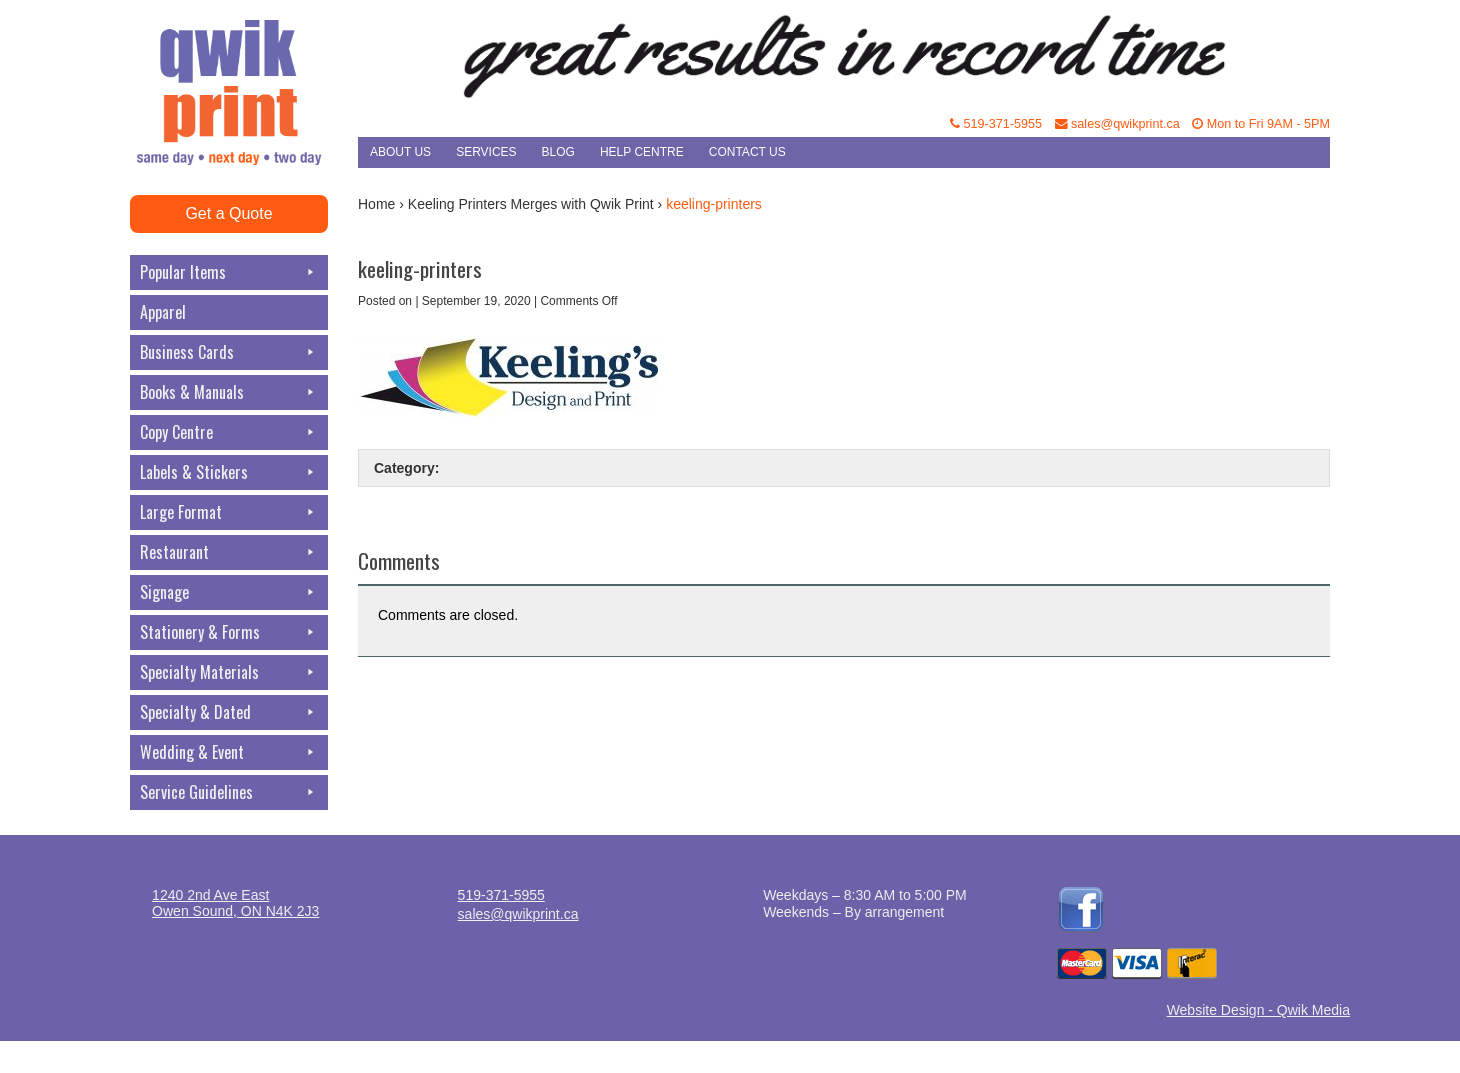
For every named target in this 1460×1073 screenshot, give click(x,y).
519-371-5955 (996, 124)
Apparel (163, 312)
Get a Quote (228, 213)
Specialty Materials (229, 672)
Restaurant (229, 552)
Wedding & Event (229, 752)
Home (376, 204)
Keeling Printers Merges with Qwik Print (531, 204)
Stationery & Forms (229, 632)
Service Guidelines (229, 792)
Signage (229, 592)
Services (486, 152)
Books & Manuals (229, 392)
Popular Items (229, 272)
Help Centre (642, 152)
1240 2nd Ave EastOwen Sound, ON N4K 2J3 (235, 903)
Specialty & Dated (229, 712)
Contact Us (747, 152)
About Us (400, 152)
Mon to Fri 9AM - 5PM (1261, 124)
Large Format (229, 512)
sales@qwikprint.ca (1117, 124)
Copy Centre (229, 432)
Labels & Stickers (229, 472)
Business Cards (229, 352)
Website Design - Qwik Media (1258, 1010)
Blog (558, 152)
